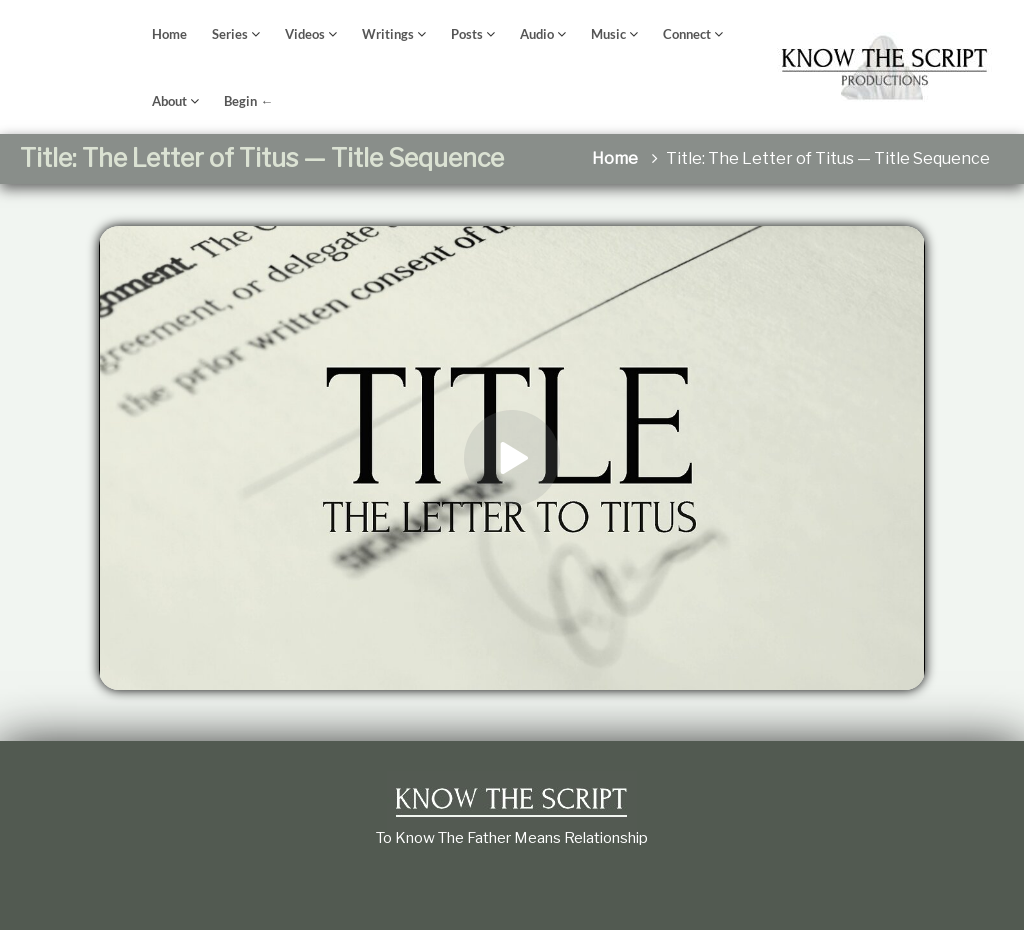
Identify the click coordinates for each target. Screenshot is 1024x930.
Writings (388, 34)
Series (230, 34)
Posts (467, 34)
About (169, 101)
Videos (305, 34)
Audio (537, 34)
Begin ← (248, 101)
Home (169, 34)
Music (608, 34)
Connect (687, 34)
